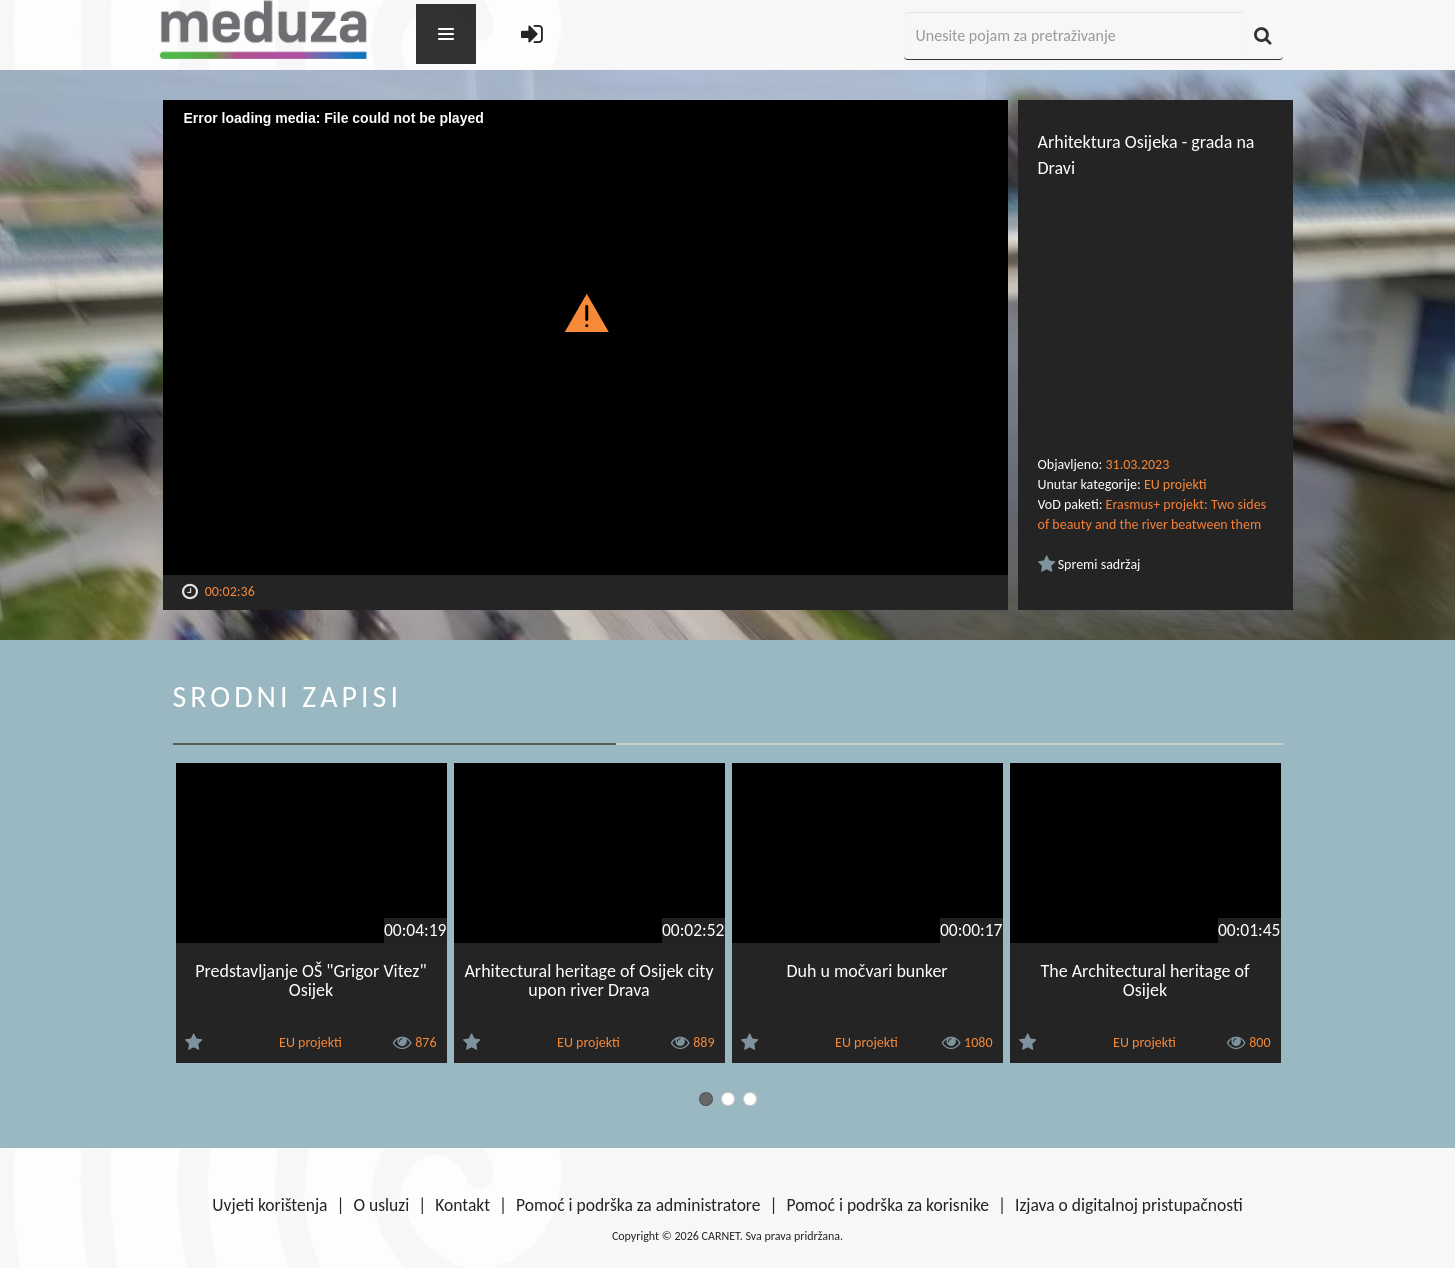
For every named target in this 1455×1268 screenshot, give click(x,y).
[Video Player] (585, 337)
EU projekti (1175, 484)
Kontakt (462, 1205)
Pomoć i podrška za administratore (638, 1205)
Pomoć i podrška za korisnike (887, 1205)
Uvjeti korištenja (269, 1205)
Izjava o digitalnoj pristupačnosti (1129, 1205)
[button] (585, 312)
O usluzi (382, 1205)
